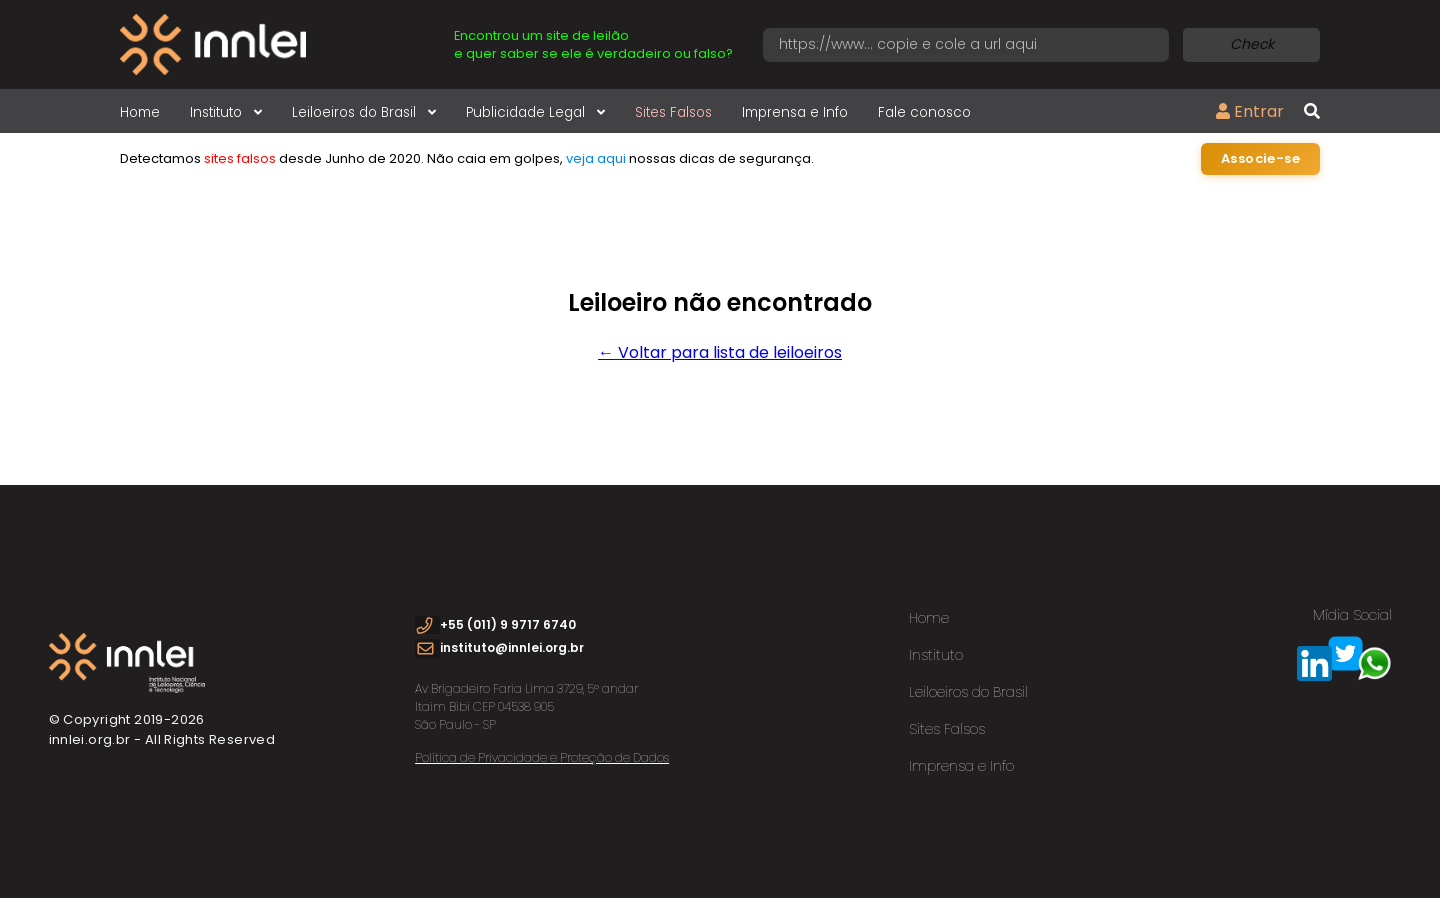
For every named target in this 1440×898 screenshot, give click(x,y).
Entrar (1250, 111)
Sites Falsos (673, 112)
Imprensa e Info (795, 112)
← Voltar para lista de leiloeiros (720, 352)
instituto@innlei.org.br (512, 647)
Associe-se (1260, 158)
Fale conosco (924, 112)
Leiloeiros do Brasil (364, 112)
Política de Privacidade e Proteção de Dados (542, 757)
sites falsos (240, 158)
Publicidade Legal (535, 112)
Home (140, 112)
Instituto (226, 112)
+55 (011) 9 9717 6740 (508, 624)
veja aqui (596, 158)
